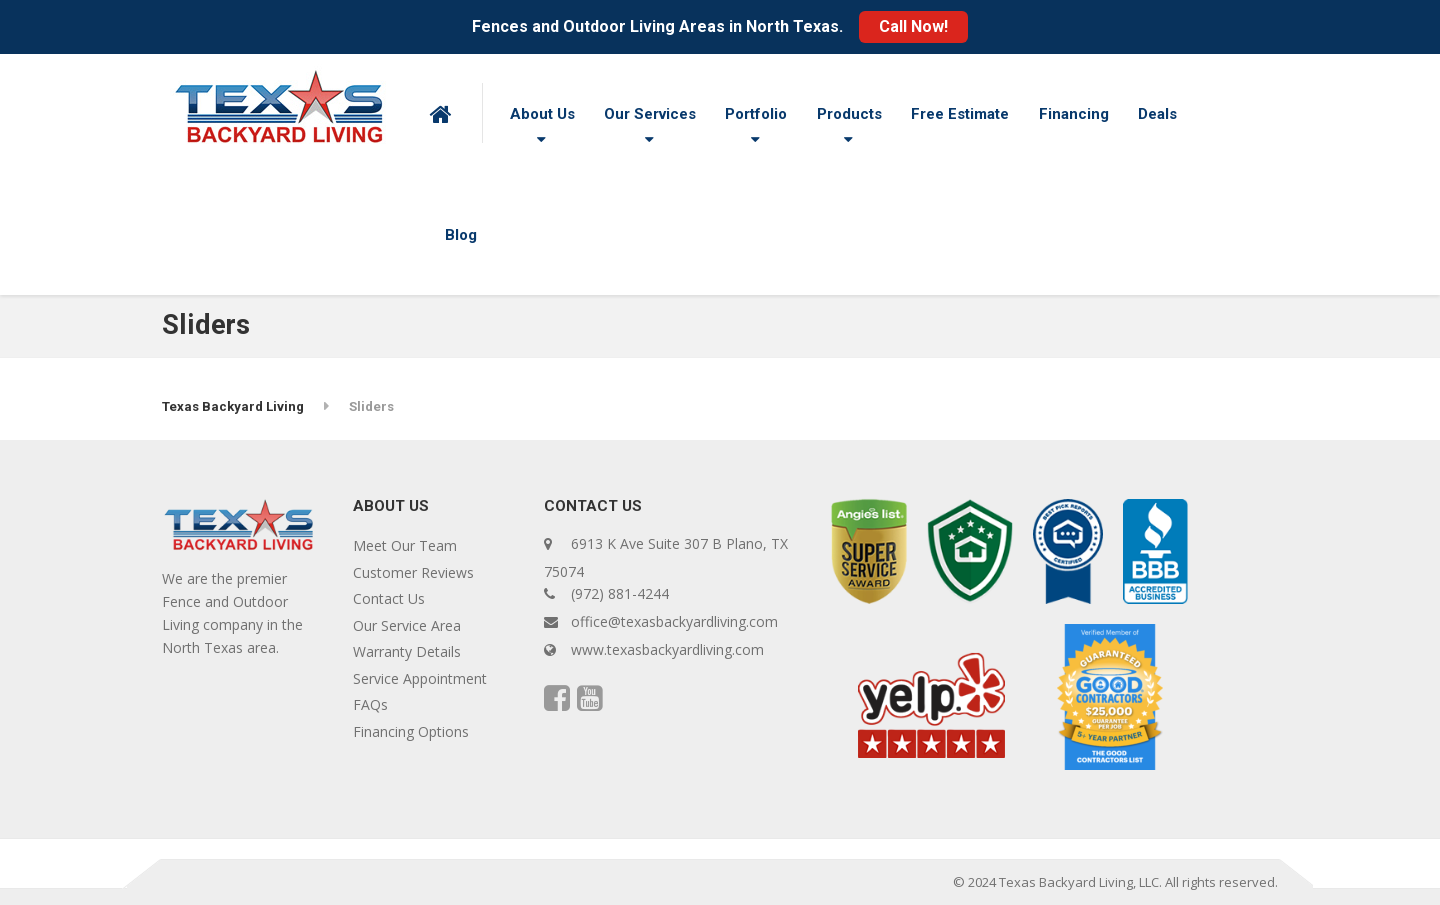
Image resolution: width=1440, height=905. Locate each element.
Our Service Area (407, 625)
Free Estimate (960, 114)
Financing (1074, 114)
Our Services (650, 114)
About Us (542, 114)
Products (849, 114)
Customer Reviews (413, 572)
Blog (461, 235)
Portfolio (756, 114)
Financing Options (411, 731)
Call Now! (913, 26)
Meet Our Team (405, 545)
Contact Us (389, 598)
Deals (1157, 114)
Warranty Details (407, 651)
